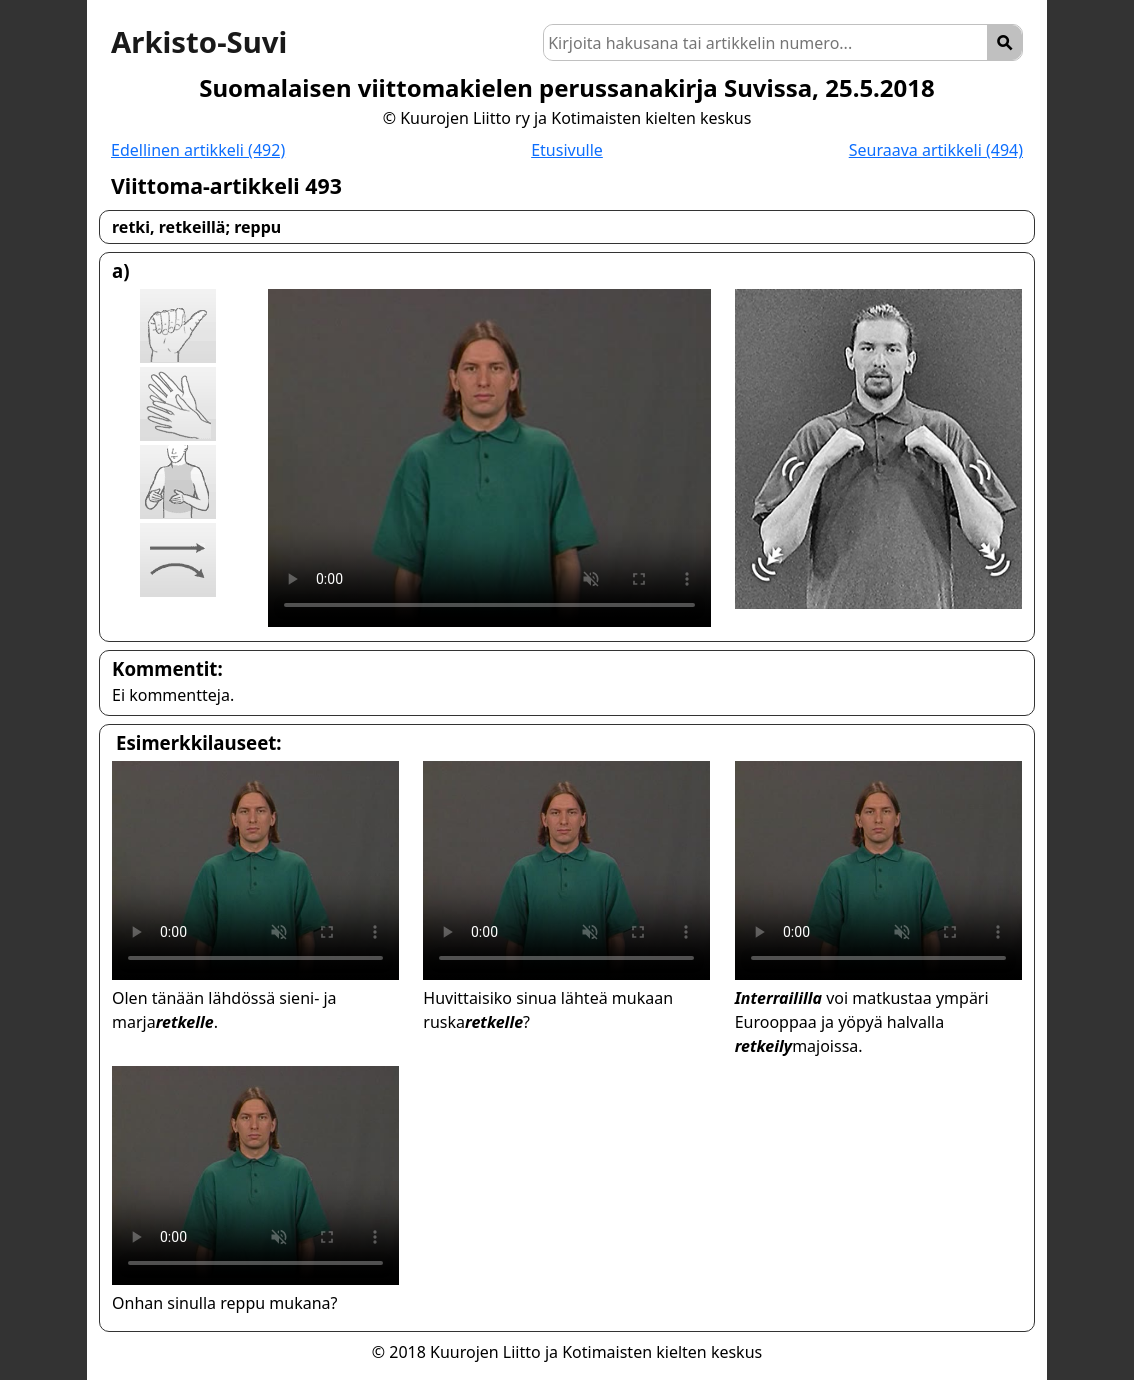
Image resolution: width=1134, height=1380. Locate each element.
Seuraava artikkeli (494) (936, 150)
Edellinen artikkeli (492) (198, 150)
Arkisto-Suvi (199, 42)
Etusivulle (567, 150)
